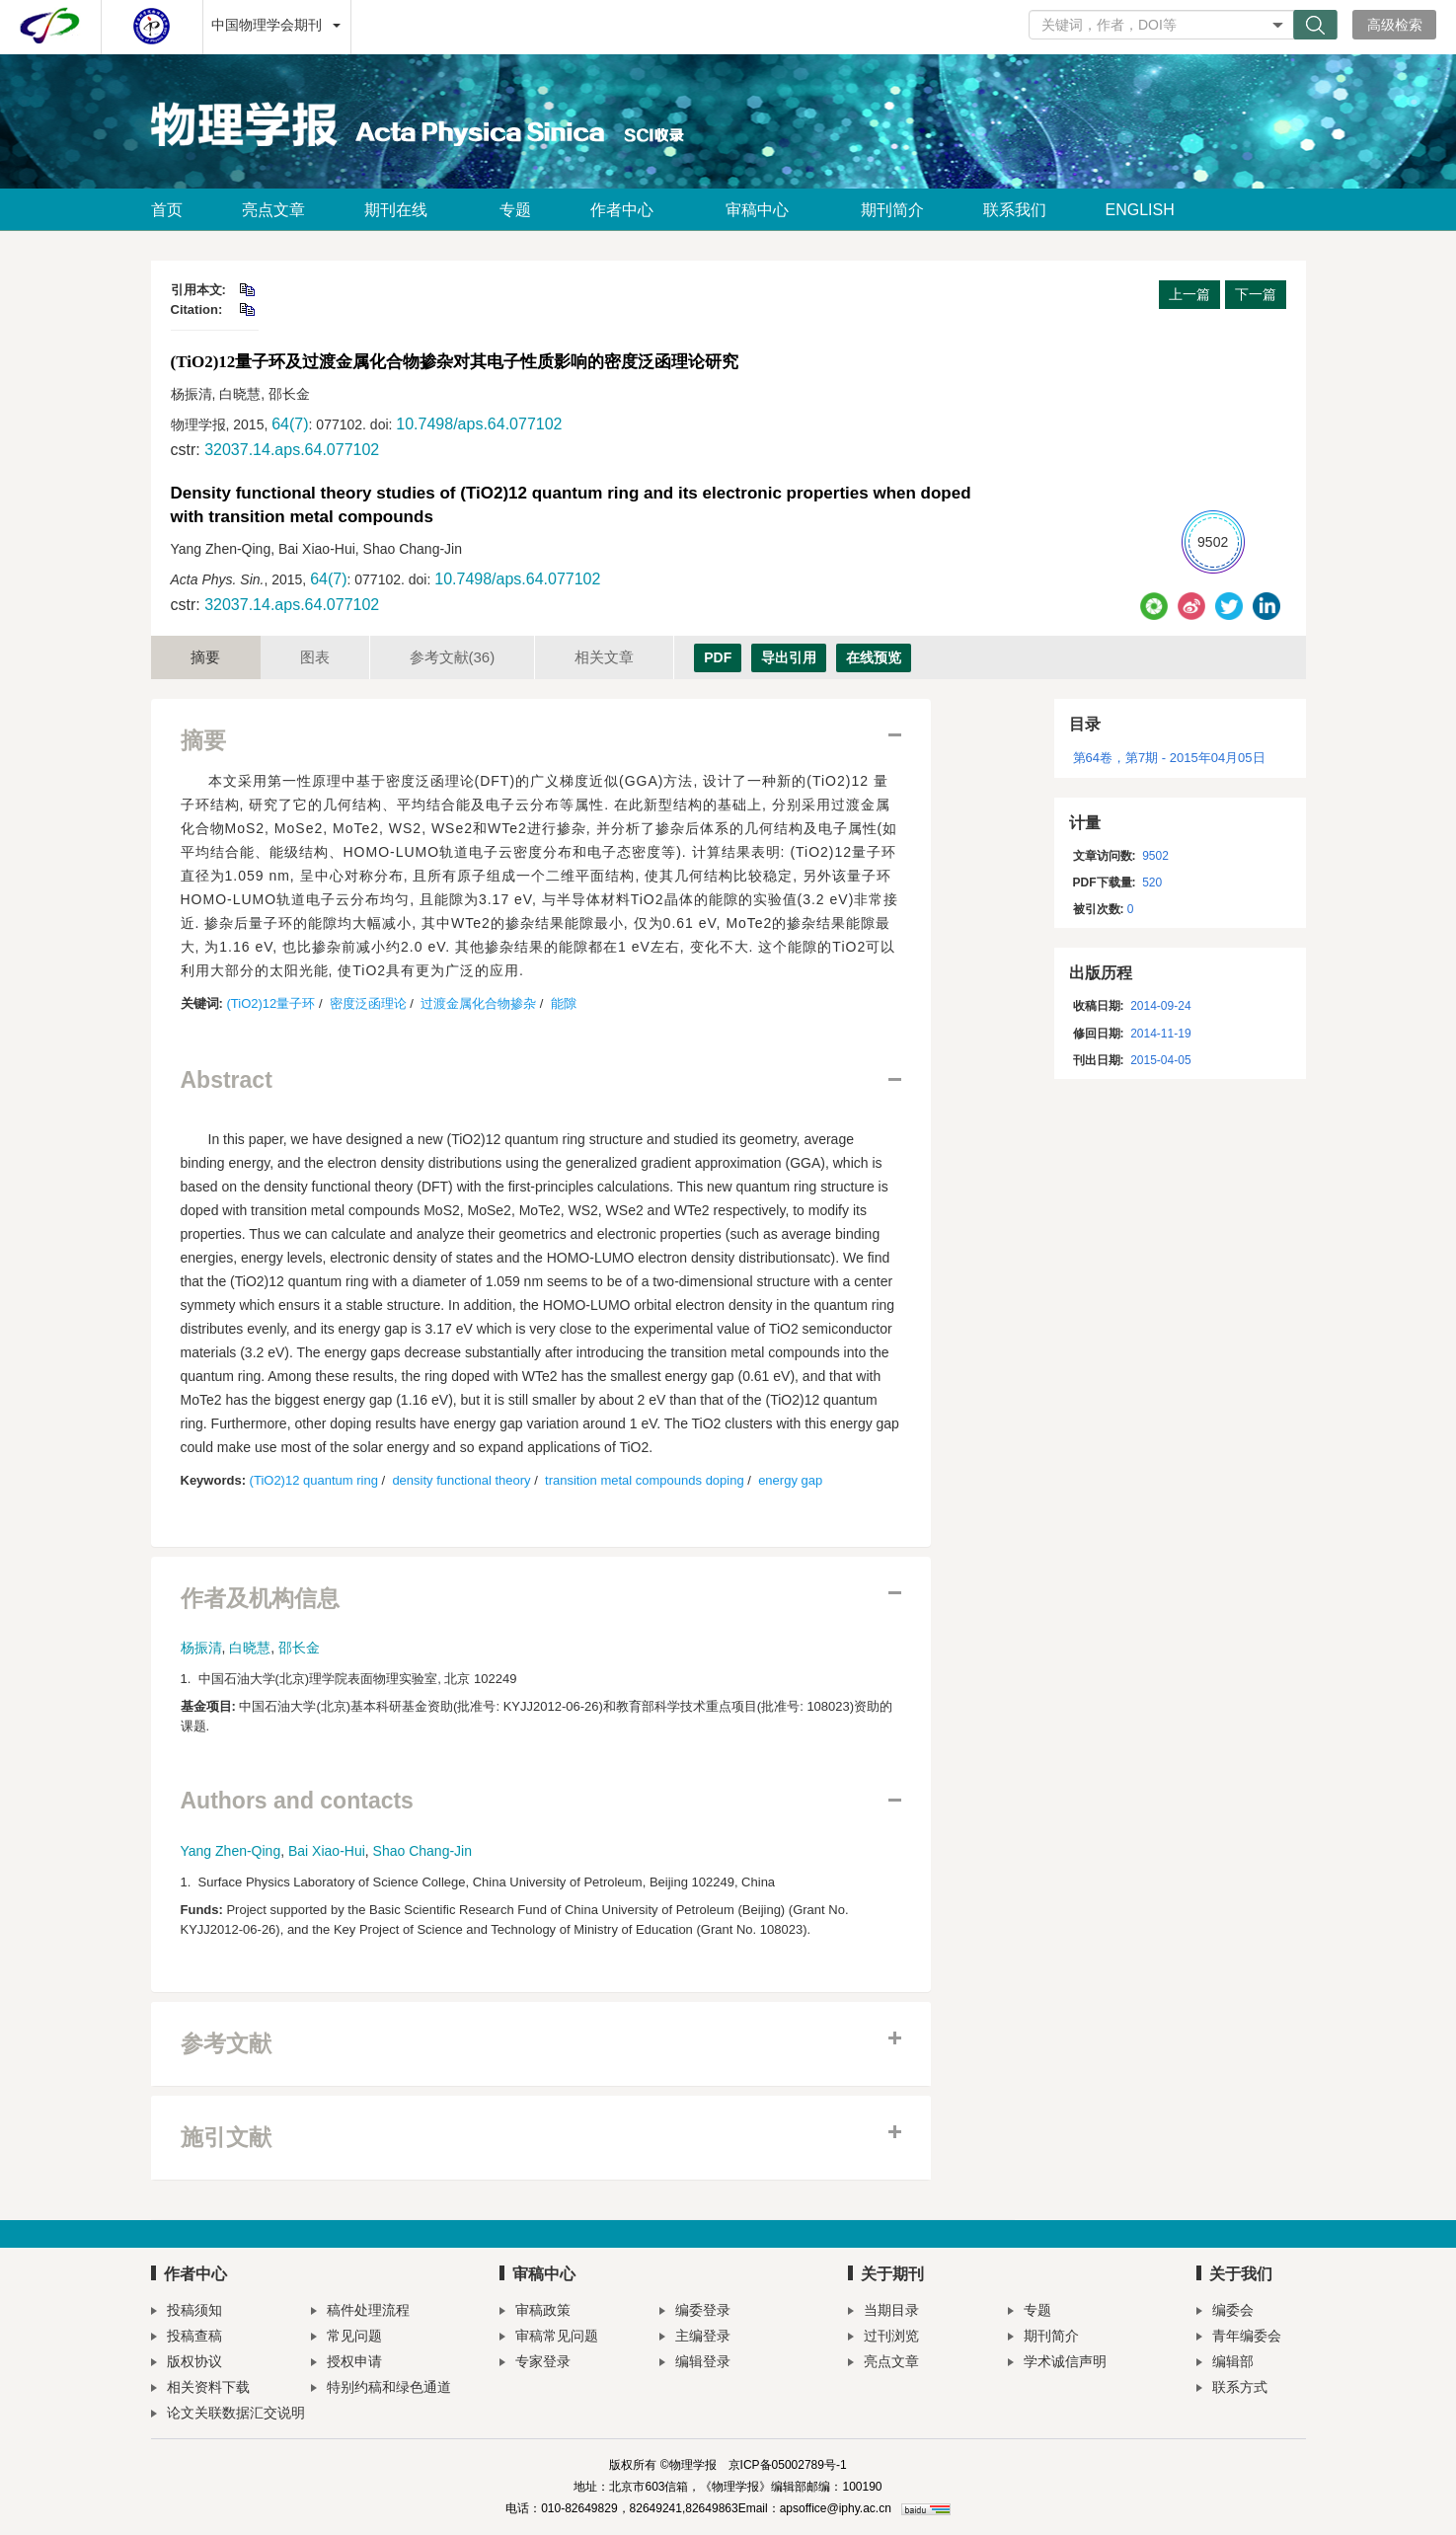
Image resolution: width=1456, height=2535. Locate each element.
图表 (315, 657)
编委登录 (694, 2312)
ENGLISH (1140, 209)
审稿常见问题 (548, 2338)
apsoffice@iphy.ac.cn (835, 2508)
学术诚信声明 (1057, 2363)
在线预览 (873, 657)
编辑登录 (694, 2363)
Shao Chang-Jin (422, 1851)
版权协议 (186, 2363)
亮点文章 (273, 209)
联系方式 (1231, 2389)
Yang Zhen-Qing (231, 1851)
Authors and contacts (297, 1801)
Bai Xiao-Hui (326, 1851)
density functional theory (461, 1480)
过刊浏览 (883, 2338)
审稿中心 (764, 209)
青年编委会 (1238, 2338)
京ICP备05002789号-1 (787, 2465)
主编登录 (694, 2338)
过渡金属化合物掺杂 (478, 1003)
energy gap (790, 1480)
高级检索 (1394, 25)
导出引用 (788, 657)
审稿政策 (535, 2312)
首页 (167, 209)
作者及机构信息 (260, 1598)
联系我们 (1014, 209)
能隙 (563, 1003)
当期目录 (883, 2312)
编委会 (1225, 2312)
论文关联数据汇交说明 (228, 2415)
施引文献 (226, 2137)
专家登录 (535, 2363)
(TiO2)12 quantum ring (314, 1480)
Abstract (226, 1080)
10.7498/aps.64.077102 (479, 424)
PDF (717, 657)
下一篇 (1255, 294)
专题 (515, 209)
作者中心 (628, 209)
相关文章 (604, 657)
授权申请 (346, 2363)
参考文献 (453, 657)
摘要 (205, 657)
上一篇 (1189, 294)
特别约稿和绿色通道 (381, 2389)
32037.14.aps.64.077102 (291, 449)
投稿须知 (186, 2312)
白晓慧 (249, 1647)
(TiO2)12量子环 (270, 1003)
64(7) (289, 424)
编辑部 (1225, 2363)
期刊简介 (892, 209)
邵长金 (299, 1647)
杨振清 (201, 1647)
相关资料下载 (200, 2389)
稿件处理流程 (360, 2312)
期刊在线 (402, 209)
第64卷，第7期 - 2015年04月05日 (1169, 757)
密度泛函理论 (368, 1003)
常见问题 (346, 2338)
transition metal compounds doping (644, 1480)
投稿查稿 (186, 2338)
